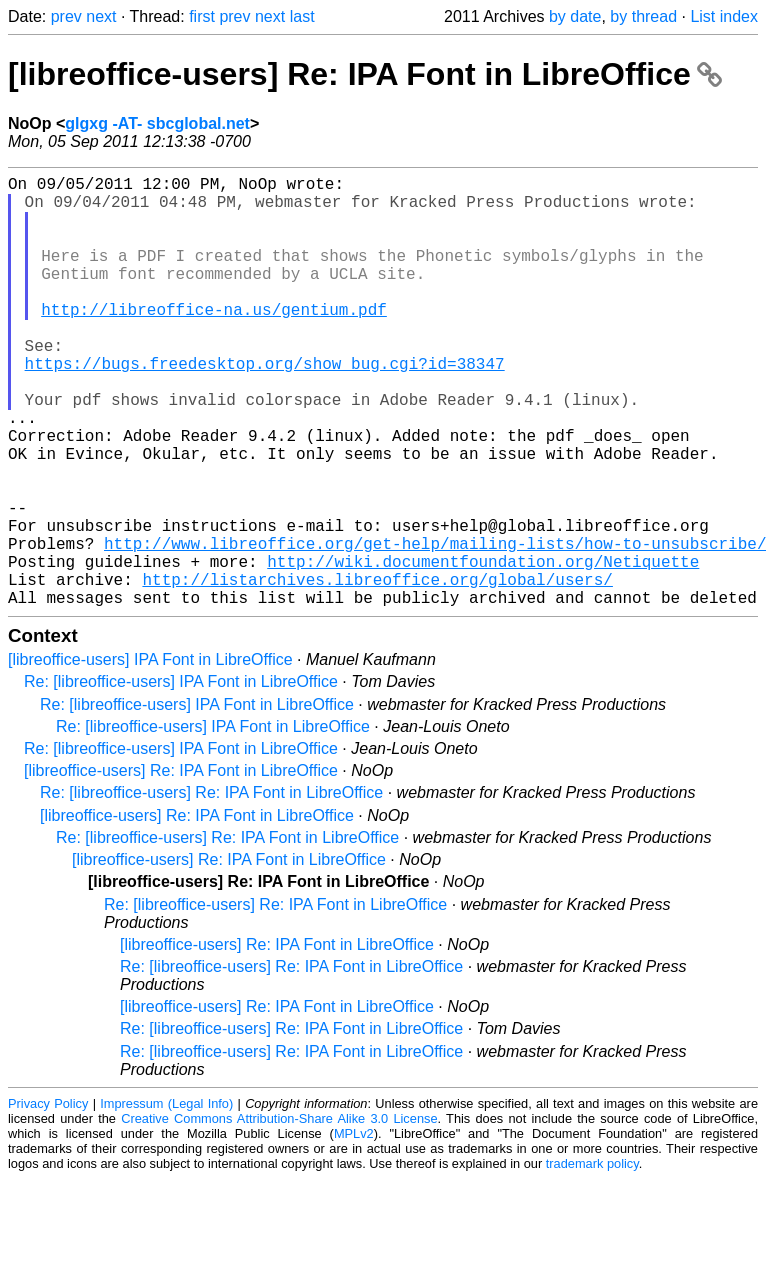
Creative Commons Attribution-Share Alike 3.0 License (279, 1214)
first (202, 16)
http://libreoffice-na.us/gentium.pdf (214, 341)
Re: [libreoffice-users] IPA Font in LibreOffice (181, 777)
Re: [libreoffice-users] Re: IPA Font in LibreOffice (211, 888)
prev (66, 16)
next (101, 16)
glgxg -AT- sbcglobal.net (157, 123)
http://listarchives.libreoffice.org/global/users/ (377, 671)
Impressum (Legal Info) (166, 1199)
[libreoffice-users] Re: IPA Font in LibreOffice (365, 74)
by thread (643, 16)
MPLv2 (354, 1229)
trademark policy (592, 1259)
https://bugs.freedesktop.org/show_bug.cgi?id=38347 (265, 407)
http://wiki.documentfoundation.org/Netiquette (483, 649)
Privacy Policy (48, 1199)
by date (575, 16)
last (302, 16)
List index (724, 16)
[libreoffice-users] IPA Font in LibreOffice (150, 755)
